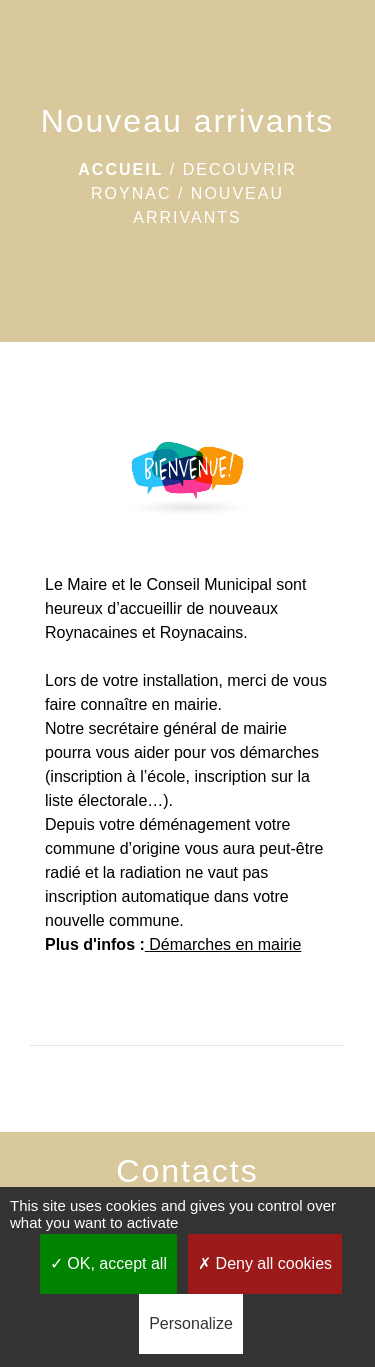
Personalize (191, 1323)
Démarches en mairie (225, 944)
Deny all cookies (265, 1263)
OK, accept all (108, 1263)
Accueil (120, 169)
